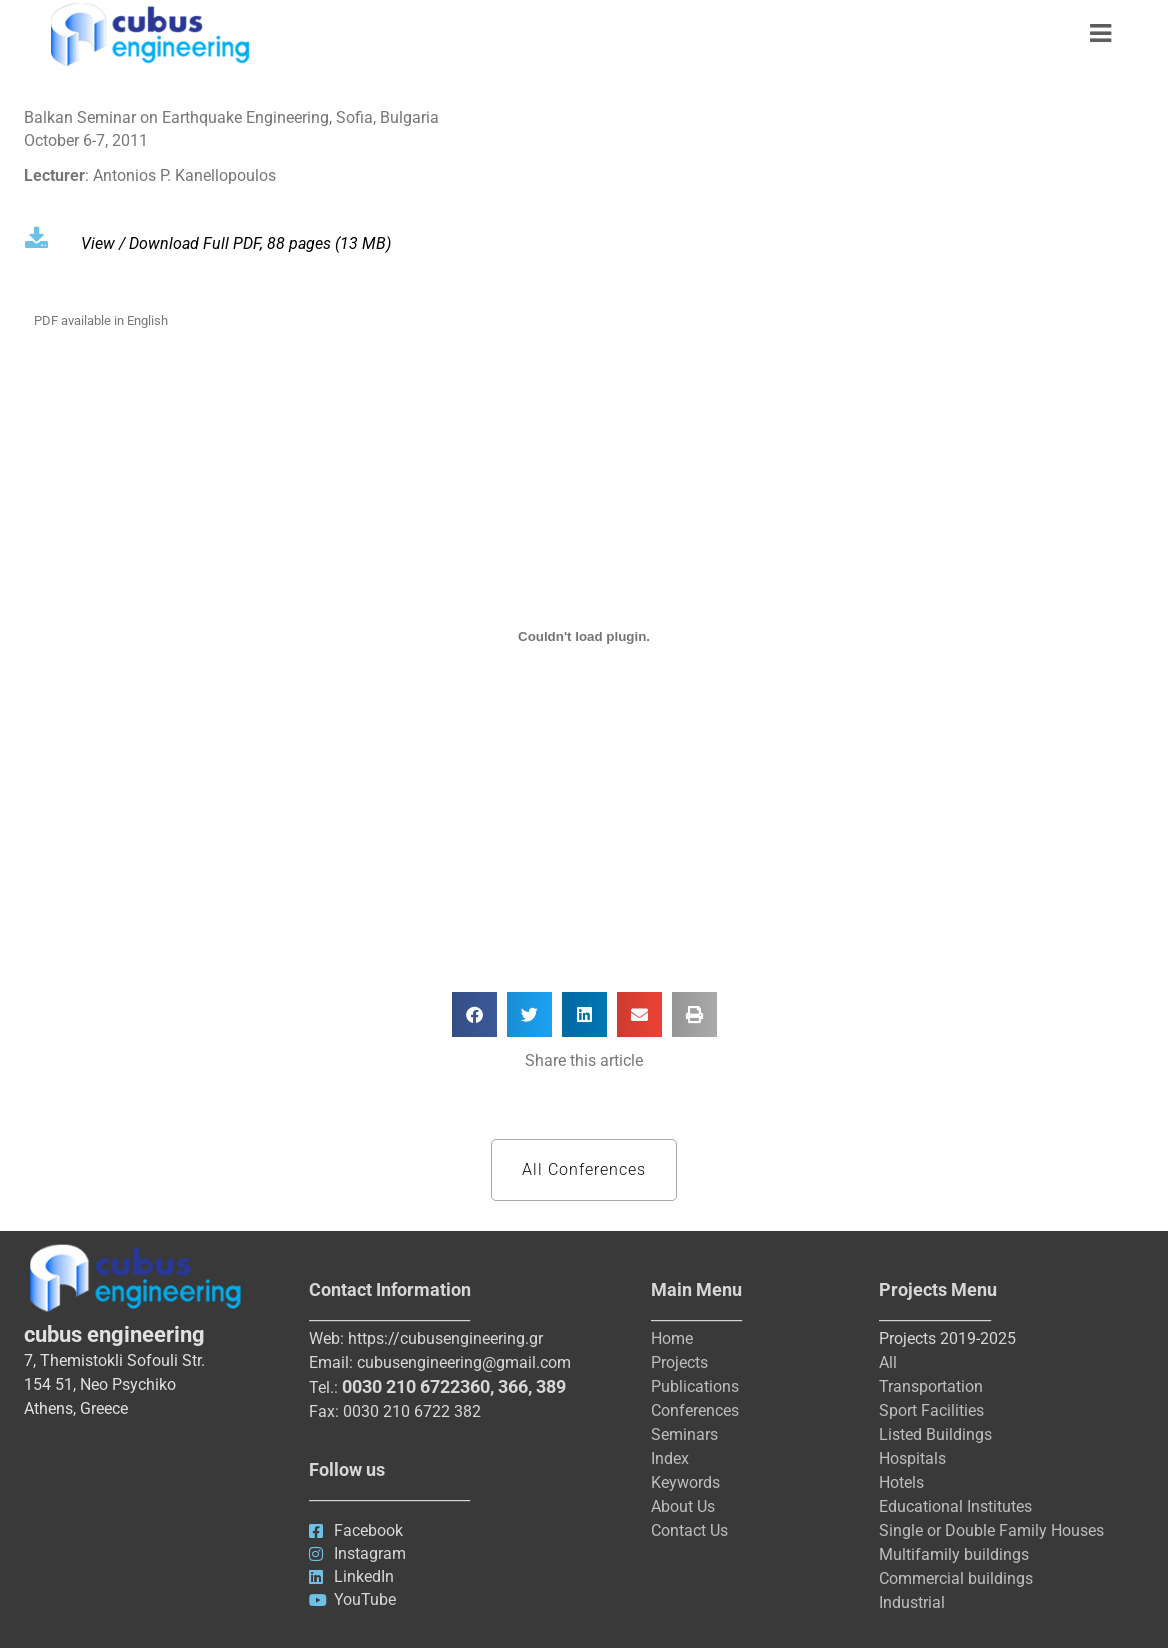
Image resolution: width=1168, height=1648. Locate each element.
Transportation (931, 1386)
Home (672, 1338)
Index (670, 1458)
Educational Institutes (955, 1506)
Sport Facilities (931, 1410)
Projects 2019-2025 (947, 1338)
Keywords (685, 1482)
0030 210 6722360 (416, 1386)
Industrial (912, 1602)
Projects (679, 1362)
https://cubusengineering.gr (445, 1338)
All (888, 1362)
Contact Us (689, 1530)
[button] (474, 1014)
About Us (683, 1506)
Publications (695, 1386)
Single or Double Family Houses (991, 1530)
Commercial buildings (956, 1578)
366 (513, 1386)
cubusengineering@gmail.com (464, 1362)
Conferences (695, 1410)
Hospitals (912, 1458)
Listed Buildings (935, 1434)
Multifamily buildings (954, 1554)
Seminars (684, 1434)
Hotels (901, 1482)
